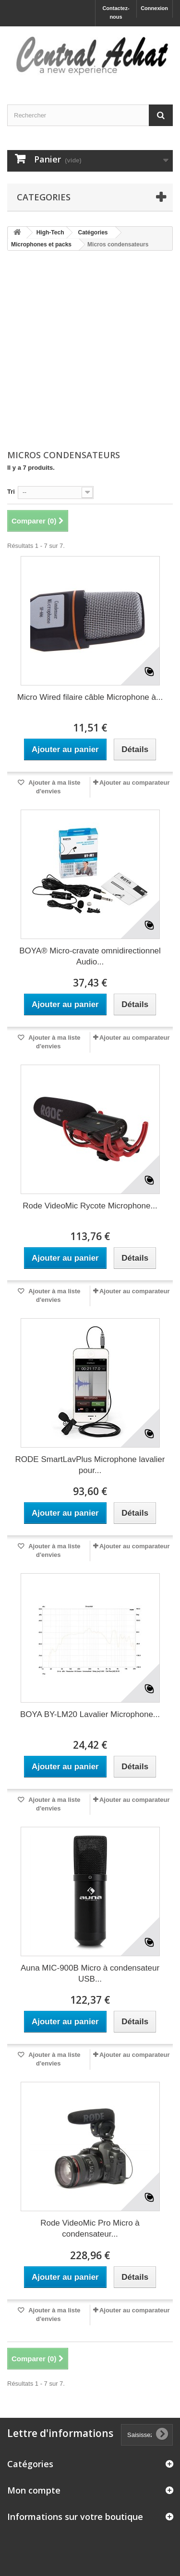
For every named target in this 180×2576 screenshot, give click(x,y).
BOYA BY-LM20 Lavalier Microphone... (90, 1714)
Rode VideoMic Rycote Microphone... (90, 1205)
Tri (11, 491)
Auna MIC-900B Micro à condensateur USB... (90, 1973)
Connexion (154, 8)
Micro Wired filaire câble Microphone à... (90, 697)
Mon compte (33, 2490)
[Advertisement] (90, 351)
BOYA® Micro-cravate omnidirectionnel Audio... (90, 956)
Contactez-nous (115, 12)
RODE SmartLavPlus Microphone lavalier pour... (90, 1465)
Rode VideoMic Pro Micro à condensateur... (90, 2228)
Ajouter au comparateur (134, 782)
